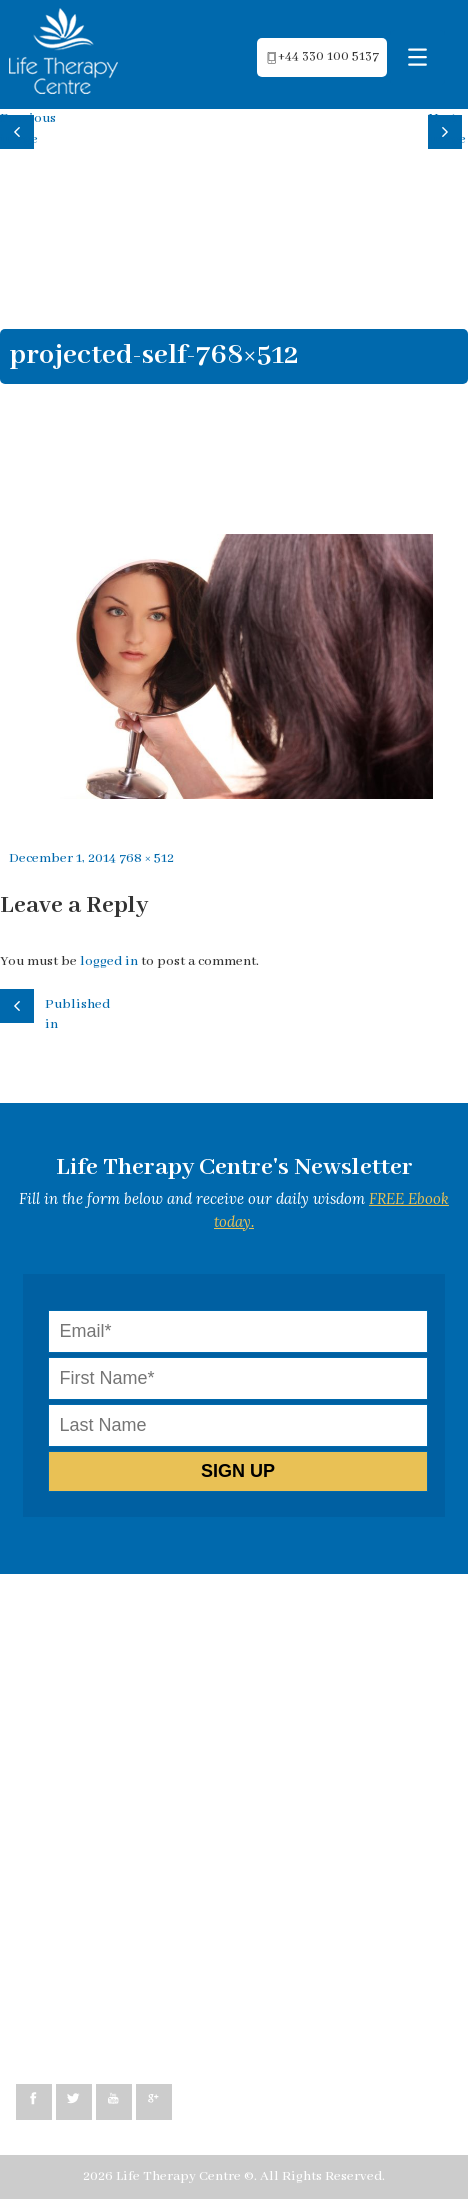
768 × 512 (146, 858)
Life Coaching (76, 1700)
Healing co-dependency (107, 1740)
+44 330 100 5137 (88, 2032)
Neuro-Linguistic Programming (132, 1659)
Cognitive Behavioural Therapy (132, 1639)
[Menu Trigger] (417, 57)
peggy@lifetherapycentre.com (130, 2012)
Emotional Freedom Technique (131, 1781)
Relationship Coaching (105, 1720)
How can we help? (90, 1619)
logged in (109, 961)
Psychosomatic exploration (119, 1761)
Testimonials (75, 1801)
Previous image (20, 128)
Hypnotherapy (80, 1679)
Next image (447, 128)
